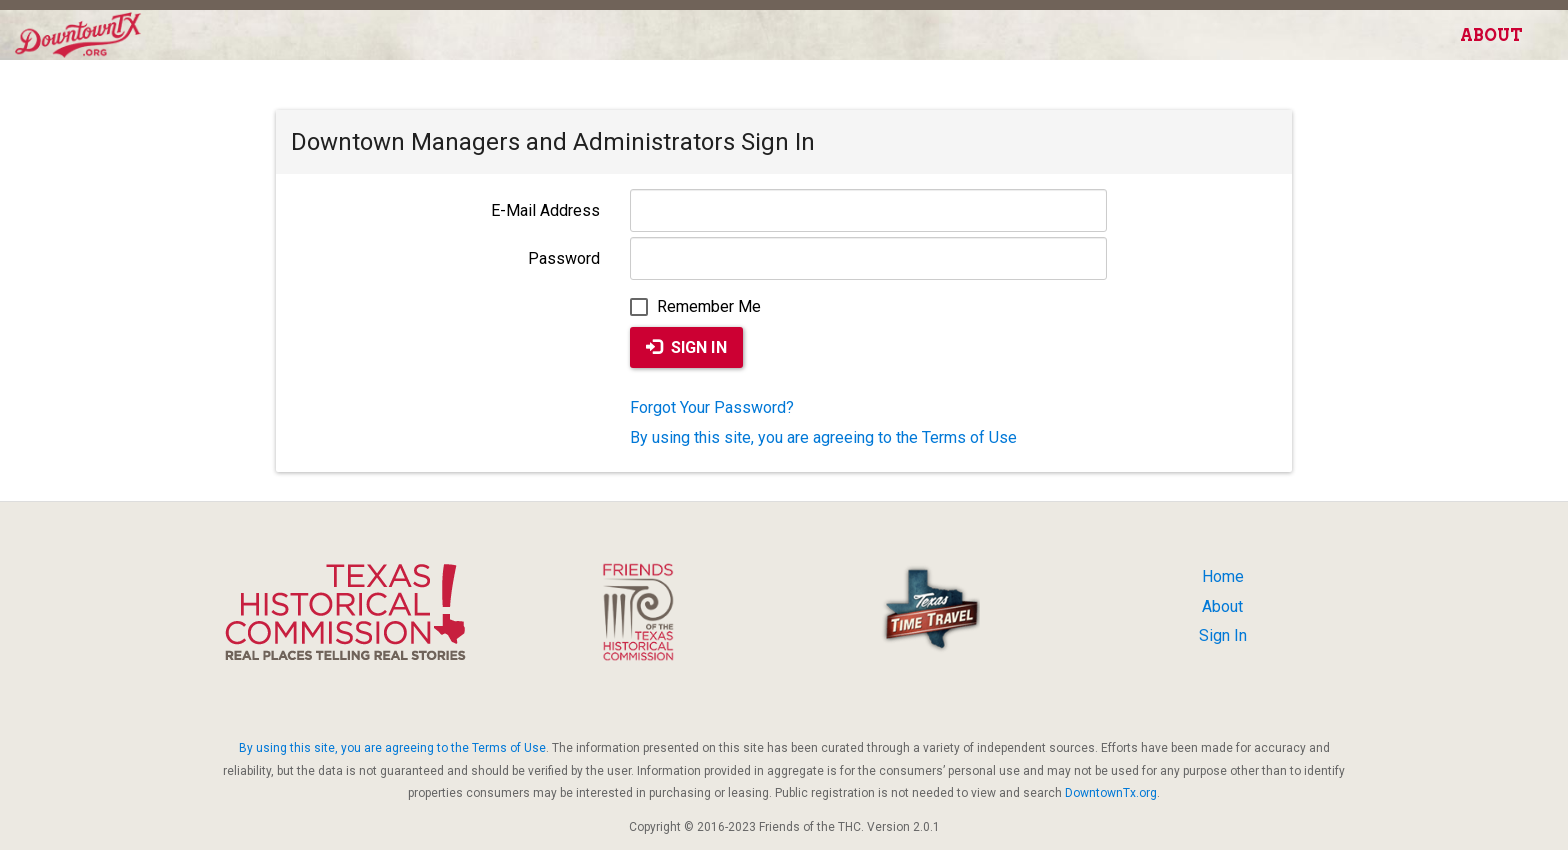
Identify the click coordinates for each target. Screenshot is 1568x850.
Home (1223, 576)
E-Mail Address (545, 210)
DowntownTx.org (1111, 793)
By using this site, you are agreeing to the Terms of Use (823, 437)
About (1491, 35)
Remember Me (695, 306)
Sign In (686, 347)
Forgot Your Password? (712, 407)
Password (564, 258)
